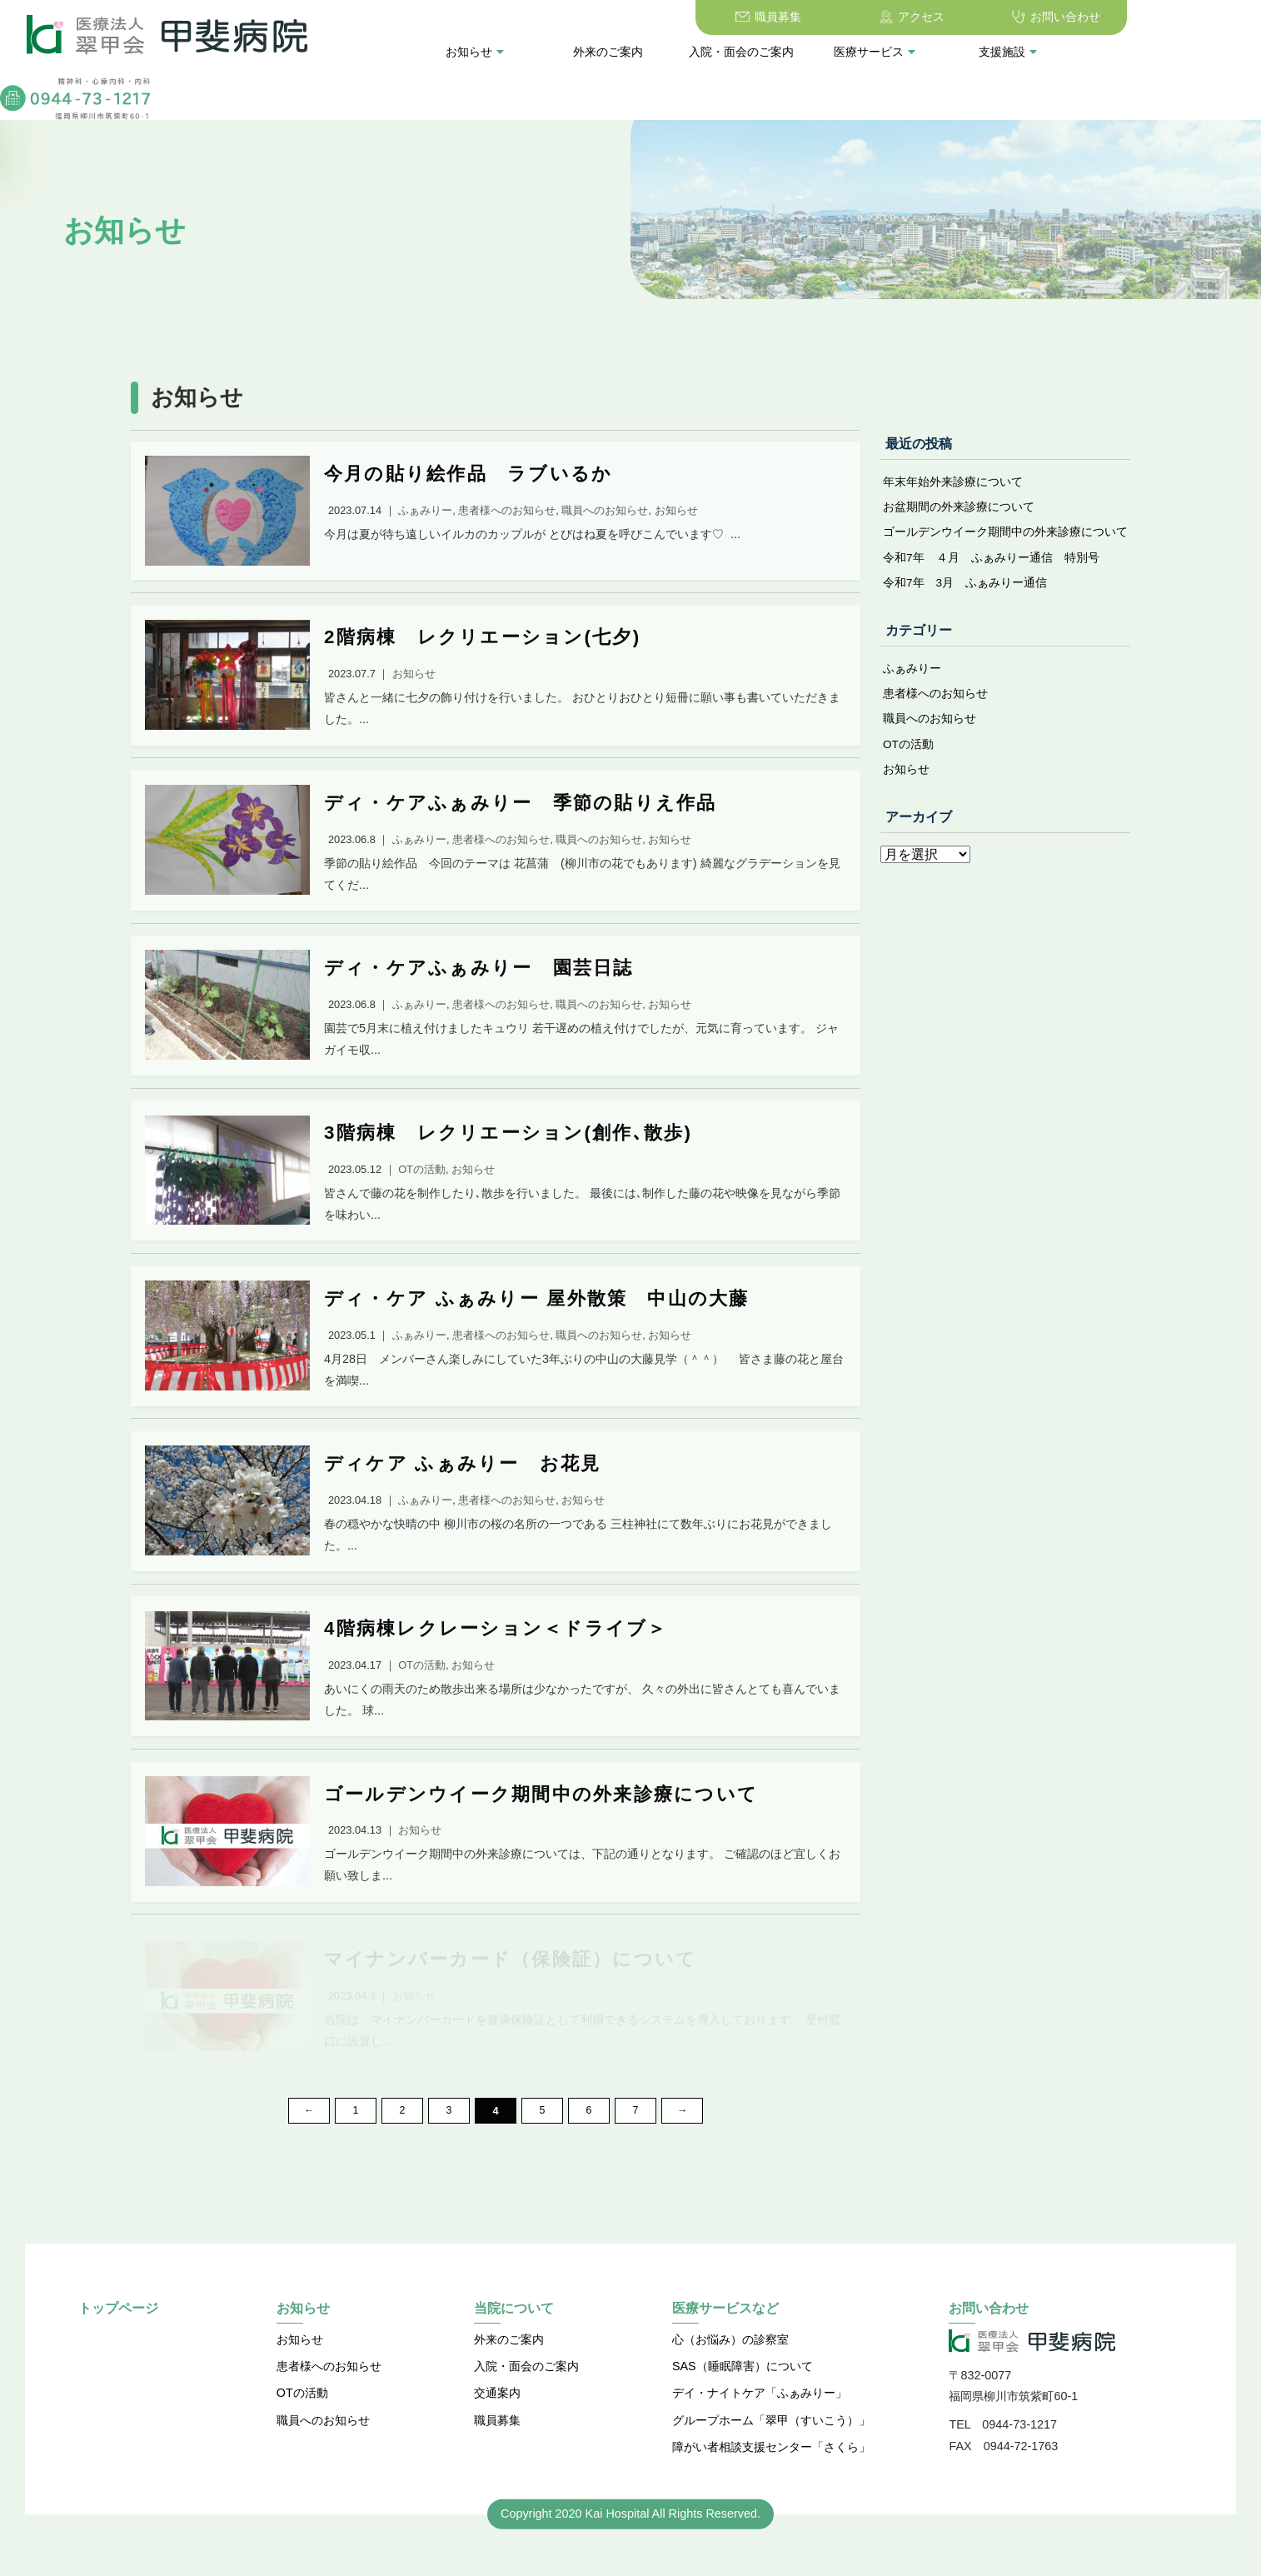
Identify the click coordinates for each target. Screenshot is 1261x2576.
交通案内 (497, 2422)
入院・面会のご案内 (648, 51)
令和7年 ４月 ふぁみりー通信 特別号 (991, 564)
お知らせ (382, 51)
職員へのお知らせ (929, 727)
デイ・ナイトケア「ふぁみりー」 (759, 2422)
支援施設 (915, 51)
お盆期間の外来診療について (958, 512)
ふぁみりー (912, 675)
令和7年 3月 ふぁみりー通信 (965, 590)
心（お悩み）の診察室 (730, 2368)
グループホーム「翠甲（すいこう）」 (771, 2449)
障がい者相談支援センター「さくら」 (771, 2477)
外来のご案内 (515, 51)
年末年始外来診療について (953, 486)
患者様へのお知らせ (935, 701)
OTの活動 (909, 753)
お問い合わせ (972, 16)
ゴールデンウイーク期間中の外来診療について (1005, 538)
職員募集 (684, 16)
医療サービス (782, 51)
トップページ (118, 2338)
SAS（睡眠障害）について (742, 2396)
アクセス (828, 16)
